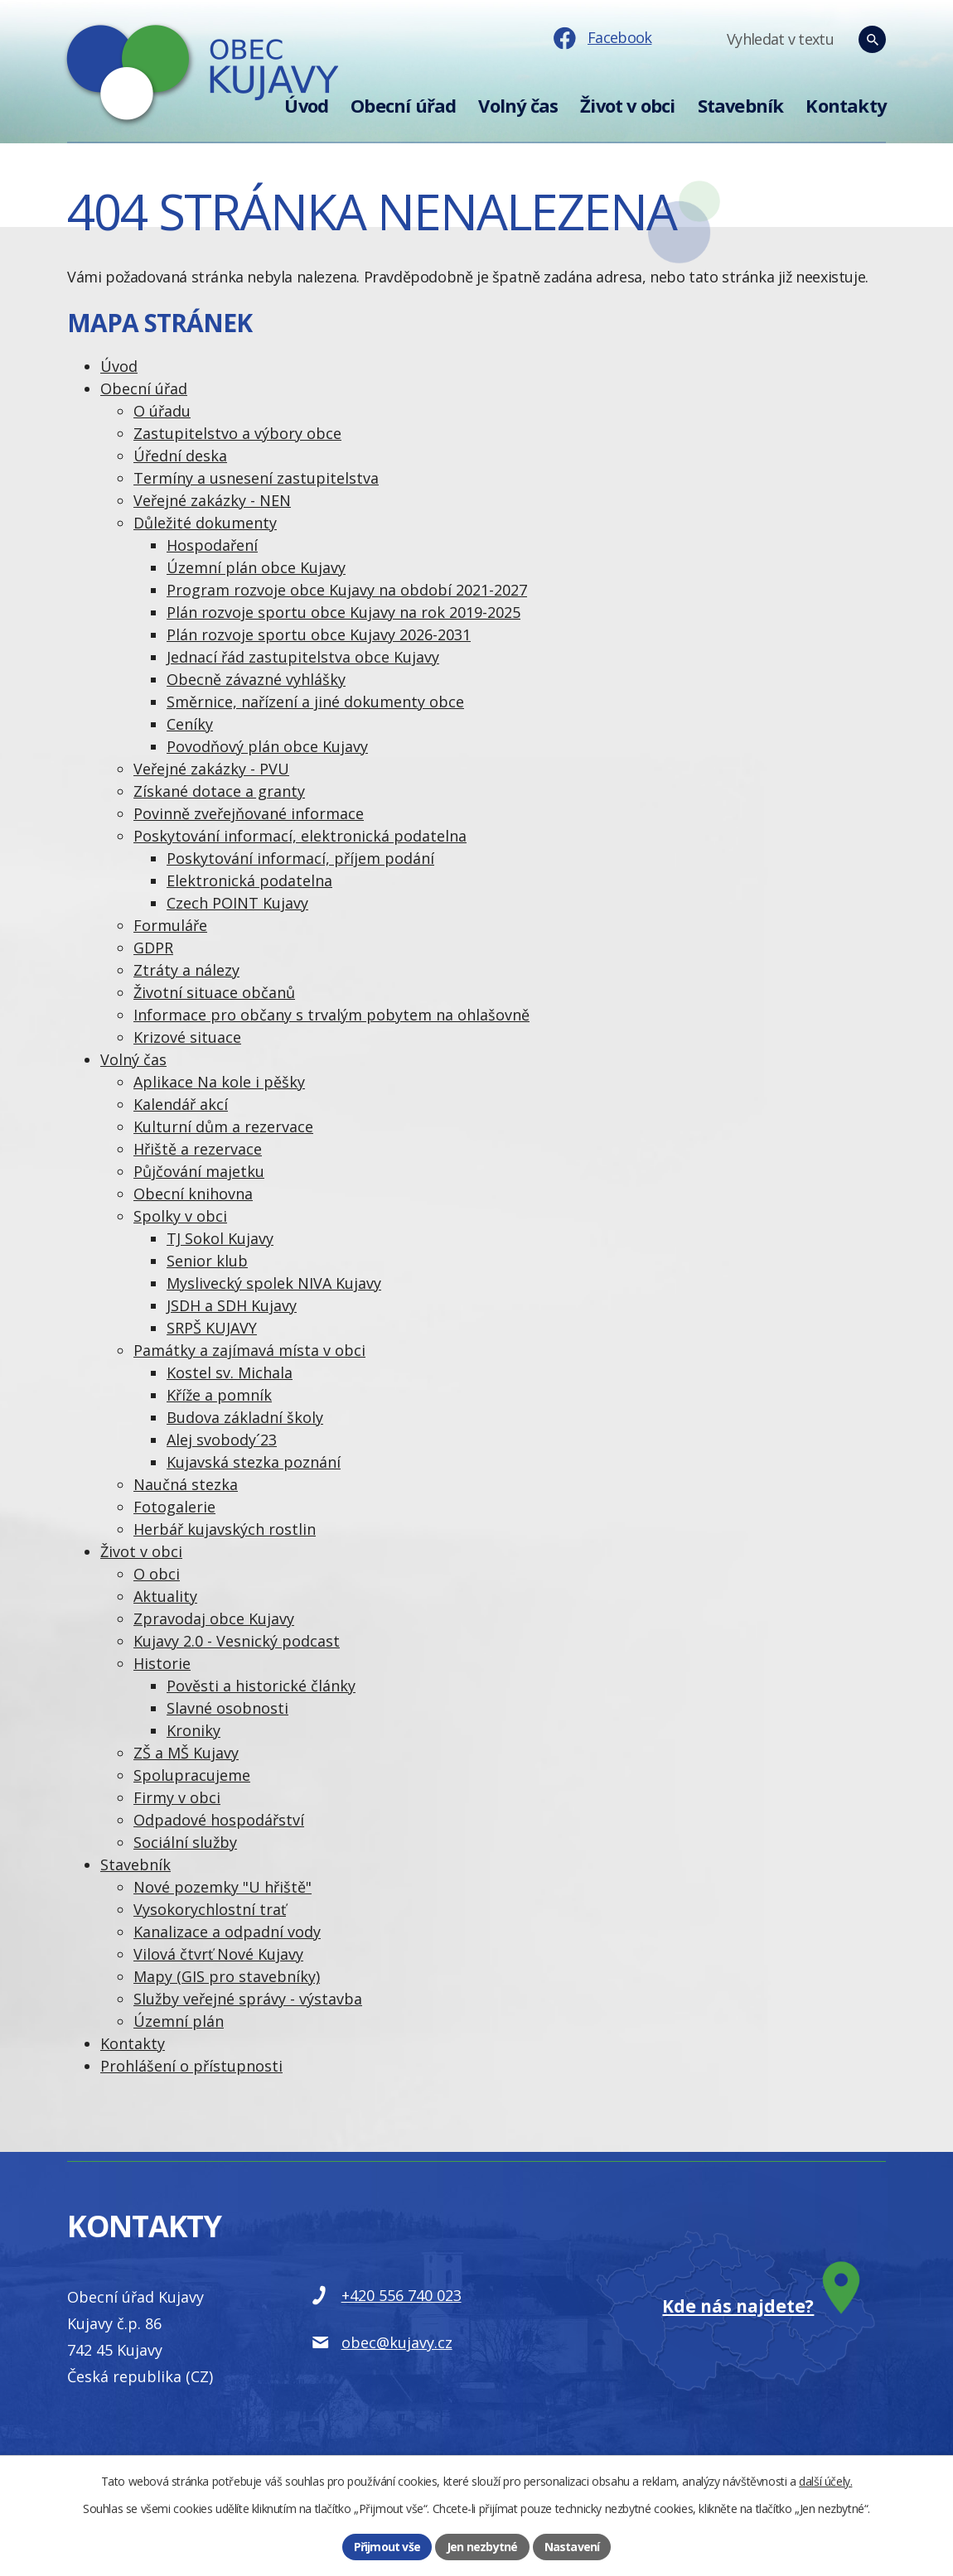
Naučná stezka (185, 1484)
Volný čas (518, 106)
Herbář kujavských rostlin (224, 1529)
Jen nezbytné (482, 2546)
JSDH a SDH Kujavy (232, 1305)
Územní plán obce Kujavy (256, 567)
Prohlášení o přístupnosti (191, 2066)
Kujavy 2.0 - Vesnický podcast (236, 1641)
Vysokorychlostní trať (209, 1909)
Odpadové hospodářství (218, 1820)
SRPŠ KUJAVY (212, 1328)
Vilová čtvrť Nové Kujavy (218, 1954)
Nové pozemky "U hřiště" (222, 1887)
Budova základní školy (245, 1417)
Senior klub (207, 1261)
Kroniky (193, 1730)
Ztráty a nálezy (186, 970)
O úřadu (162, 411)
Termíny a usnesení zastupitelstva (256, 478)
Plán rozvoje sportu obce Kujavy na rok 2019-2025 (343, 612)
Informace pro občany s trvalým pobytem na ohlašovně (331, 1015)
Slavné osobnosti (227, 1708)
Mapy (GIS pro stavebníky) (226, 1976)
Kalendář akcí (180, 1104)
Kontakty (845, 106)
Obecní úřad (403, 106)
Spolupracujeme (191, 1775)
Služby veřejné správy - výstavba (247, 1999)
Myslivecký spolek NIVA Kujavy (274, 1283)
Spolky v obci (180, 1216)
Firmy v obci (176, 1797)
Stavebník (741, 106)
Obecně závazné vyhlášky (256, 679)
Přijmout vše (387, 2546)
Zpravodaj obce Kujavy (213, 1618)
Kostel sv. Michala (230, 1372)
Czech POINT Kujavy (237, 903)
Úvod (306, 106)
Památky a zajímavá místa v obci (249, 1350)
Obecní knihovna (193, 1194)
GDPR (153, 948)
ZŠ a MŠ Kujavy (186, 1753)
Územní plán (178, 2021)
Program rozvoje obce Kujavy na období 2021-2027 (347, 590)
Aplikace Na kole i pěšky (219, 1082)
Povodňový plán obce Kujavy (267, 746)
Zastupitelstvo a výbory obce (237, 433)
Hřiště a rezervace (197, 1149)
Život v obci (627, 106)
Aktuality (165, 1596)
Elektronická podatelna (249, 880)
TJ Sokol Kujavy (220, 1238)
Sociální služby (185, 1842)
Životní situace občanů (214, 992)
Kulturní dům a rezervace (223, 1126)
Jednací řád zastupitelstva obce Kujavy (303, 657)
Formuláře (170, 925)
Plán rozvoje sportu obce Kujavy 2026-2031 (319, 634)
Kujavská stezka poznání (254, 1462)
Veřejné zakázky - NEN (212, 500)
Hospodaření (212, 545)
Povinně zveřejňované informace (248, 813)
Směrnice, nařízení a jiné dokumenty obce (315, 702)
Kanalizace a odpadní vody (227, 1932)
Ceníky (190, 724)
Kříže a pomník (219, 1395)
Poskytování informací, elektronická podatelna (300, 836)
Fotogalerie (174, 1507)
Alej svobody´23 (222, 1440)
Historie (162, 1663)
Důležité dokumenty (205, 523)
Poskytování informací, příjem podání (300, 858)
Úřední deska (180, 456)
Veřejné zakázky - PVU (211, 769)
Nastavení (572, 2546)
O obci (156, 1574)
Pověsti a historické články (261, 1686)
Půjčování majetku (198, 1171)
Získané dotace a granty (219, 791)
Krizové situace (187, 1037)
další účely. (825, 2481)
